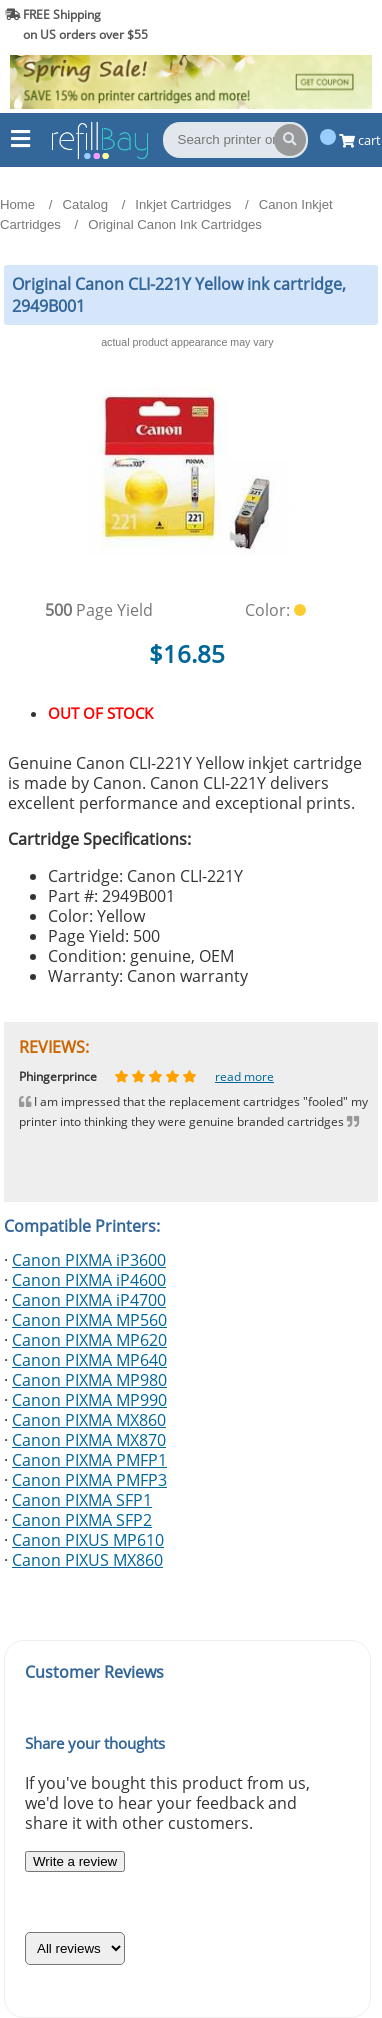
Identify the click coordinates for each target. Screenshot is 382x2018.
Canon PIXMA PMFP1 (89, 1460)
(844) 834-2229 (325, 24)
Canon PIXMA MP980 (89, 1380)
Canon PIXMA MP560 (89, 1320)
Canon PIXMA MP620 (89, 1340)
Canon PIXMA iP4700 (89, 1300)
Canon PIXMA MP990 (89, 1400)
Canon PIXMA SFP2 (82, 1520)
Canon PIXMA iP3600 (89, 1260)
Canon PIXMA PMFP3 (89, 1480)
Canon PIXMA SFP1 (82, 1500)
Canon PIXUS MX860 (87, 1560)
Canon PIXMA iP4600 (89, 1280)
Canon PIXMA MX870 (89, 1440)
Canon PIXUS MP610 (88, 1540)
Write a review (75, 1861)
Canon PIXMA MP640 (89, 1360)
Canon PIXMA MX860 (89, 1420)
